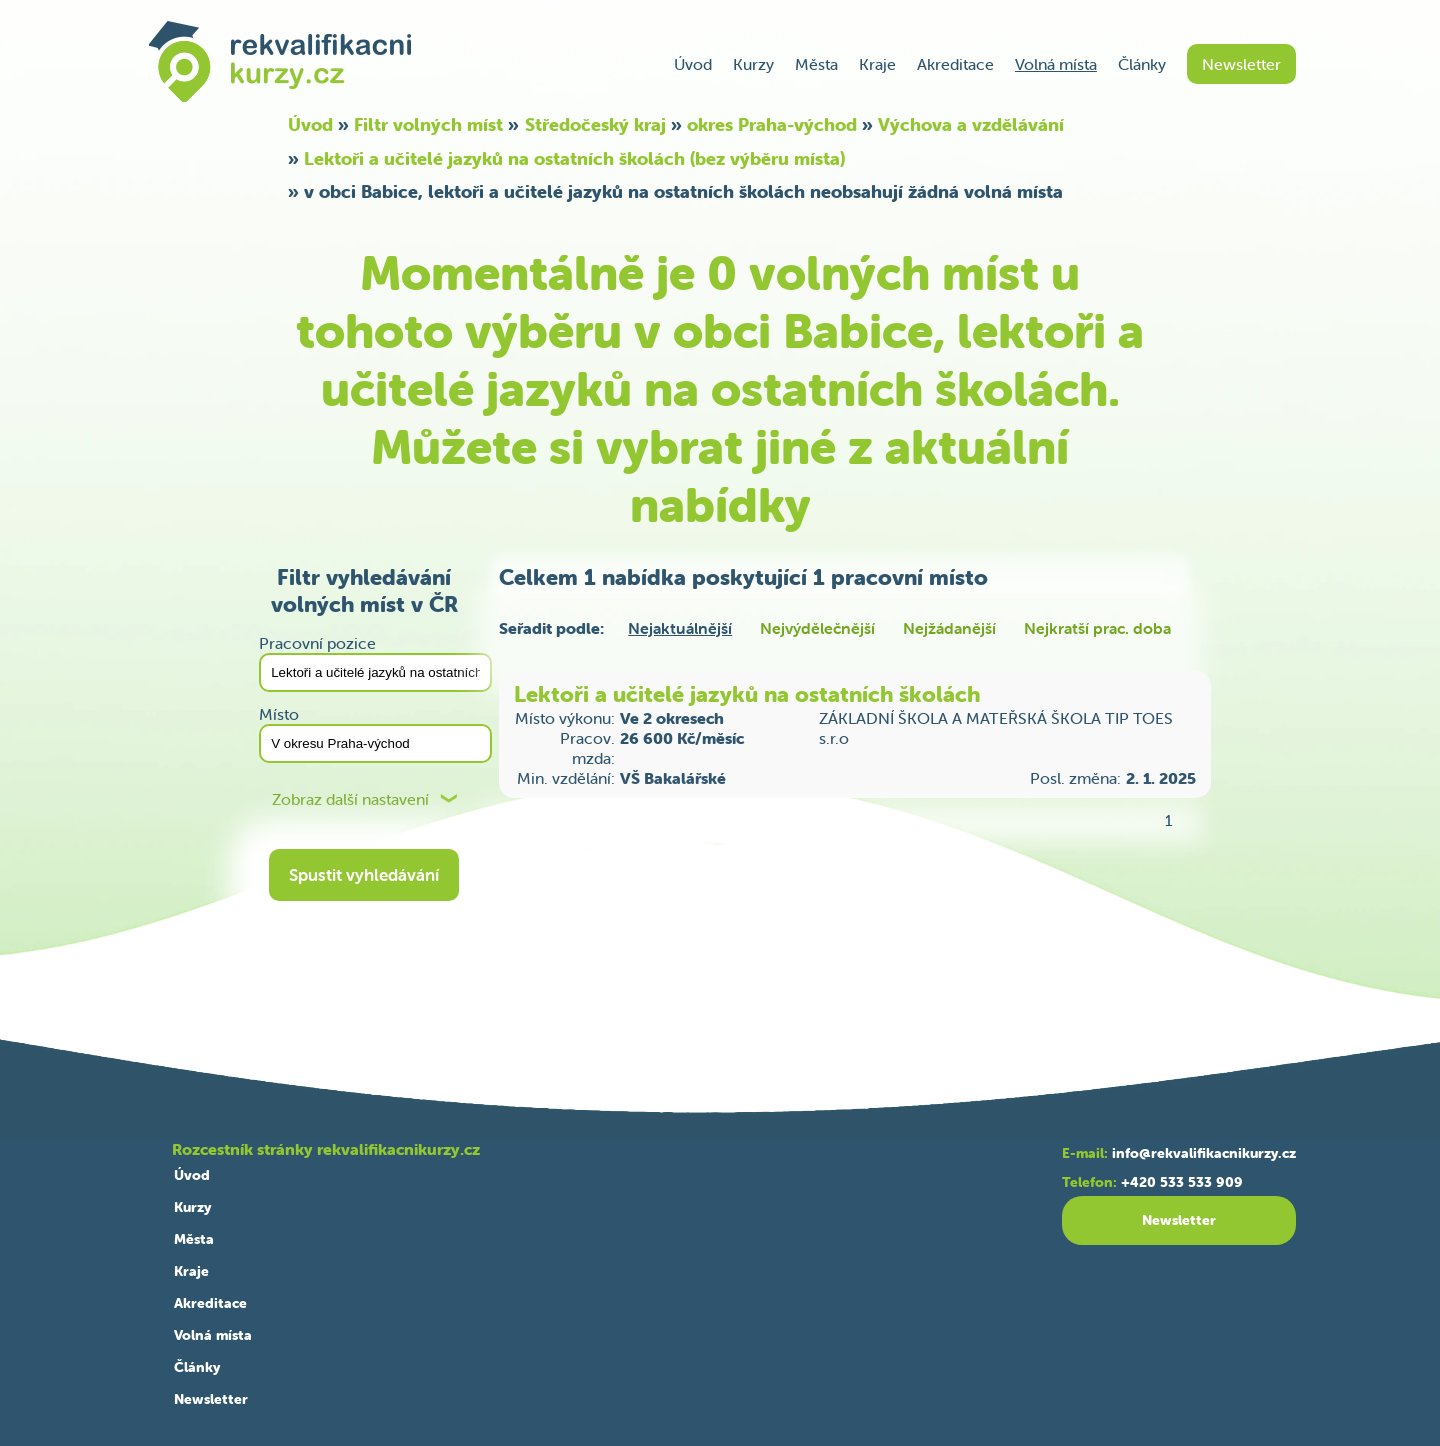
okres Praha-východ (772, 124)
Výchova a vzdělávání (971, 124)
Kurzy (753, 64)
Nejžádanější (949, 628)
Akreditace (955, 64)
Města (816, 64)
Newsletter (1241, 64)
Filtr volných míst (428, 124)
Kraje (877, 64)
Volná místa (1056, 64)
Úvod (693, 64)
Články (1142, 64)
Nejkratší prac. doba (1097, 628)
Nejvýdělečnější (817, 628)
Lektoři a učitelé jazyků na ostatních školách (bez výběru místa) (574, 158)
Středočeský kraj (595, 124)
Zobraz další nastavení (350, 799)
